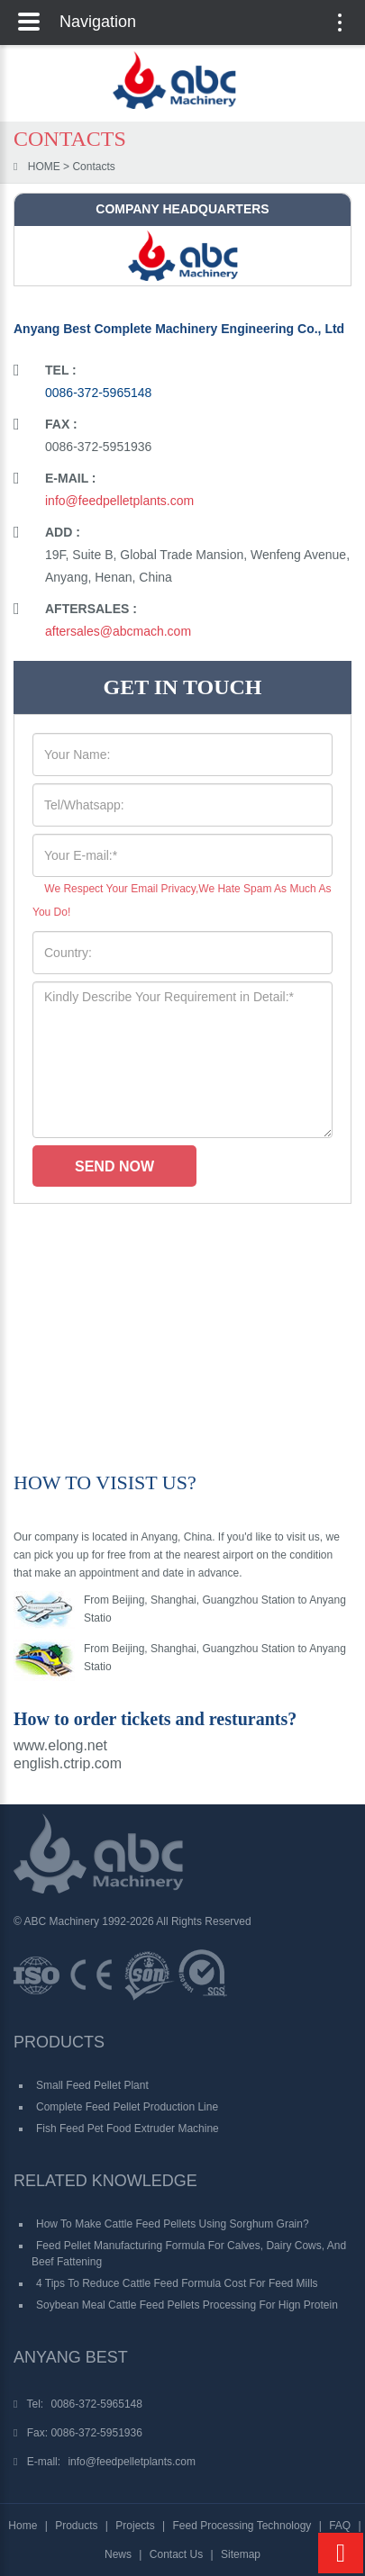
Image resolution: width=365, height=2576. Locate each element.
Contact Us (176, 2554)
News (118, 2554)
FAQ (340, 2525)
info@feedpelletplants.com (119, 500)
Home (22, 2525)
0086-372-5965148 (98, 392)
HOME (44, 166)
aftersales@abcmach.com (118, 631)
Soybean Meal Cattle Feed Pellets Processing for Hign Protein (187, 2305)
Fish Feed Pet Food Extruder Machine (127, 2128)
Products (76, 2525)
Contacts (93, 166)
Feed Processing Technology (241, 2525)
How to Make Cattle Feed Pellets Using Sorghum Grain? (172, 2224)
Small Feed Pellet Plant (92, 2085)
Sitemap (240, 2554)
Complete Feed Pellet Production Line (127, 2107)
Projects (134, 2525)
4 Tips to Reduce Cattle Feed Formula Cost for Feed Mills (177, 2283)
